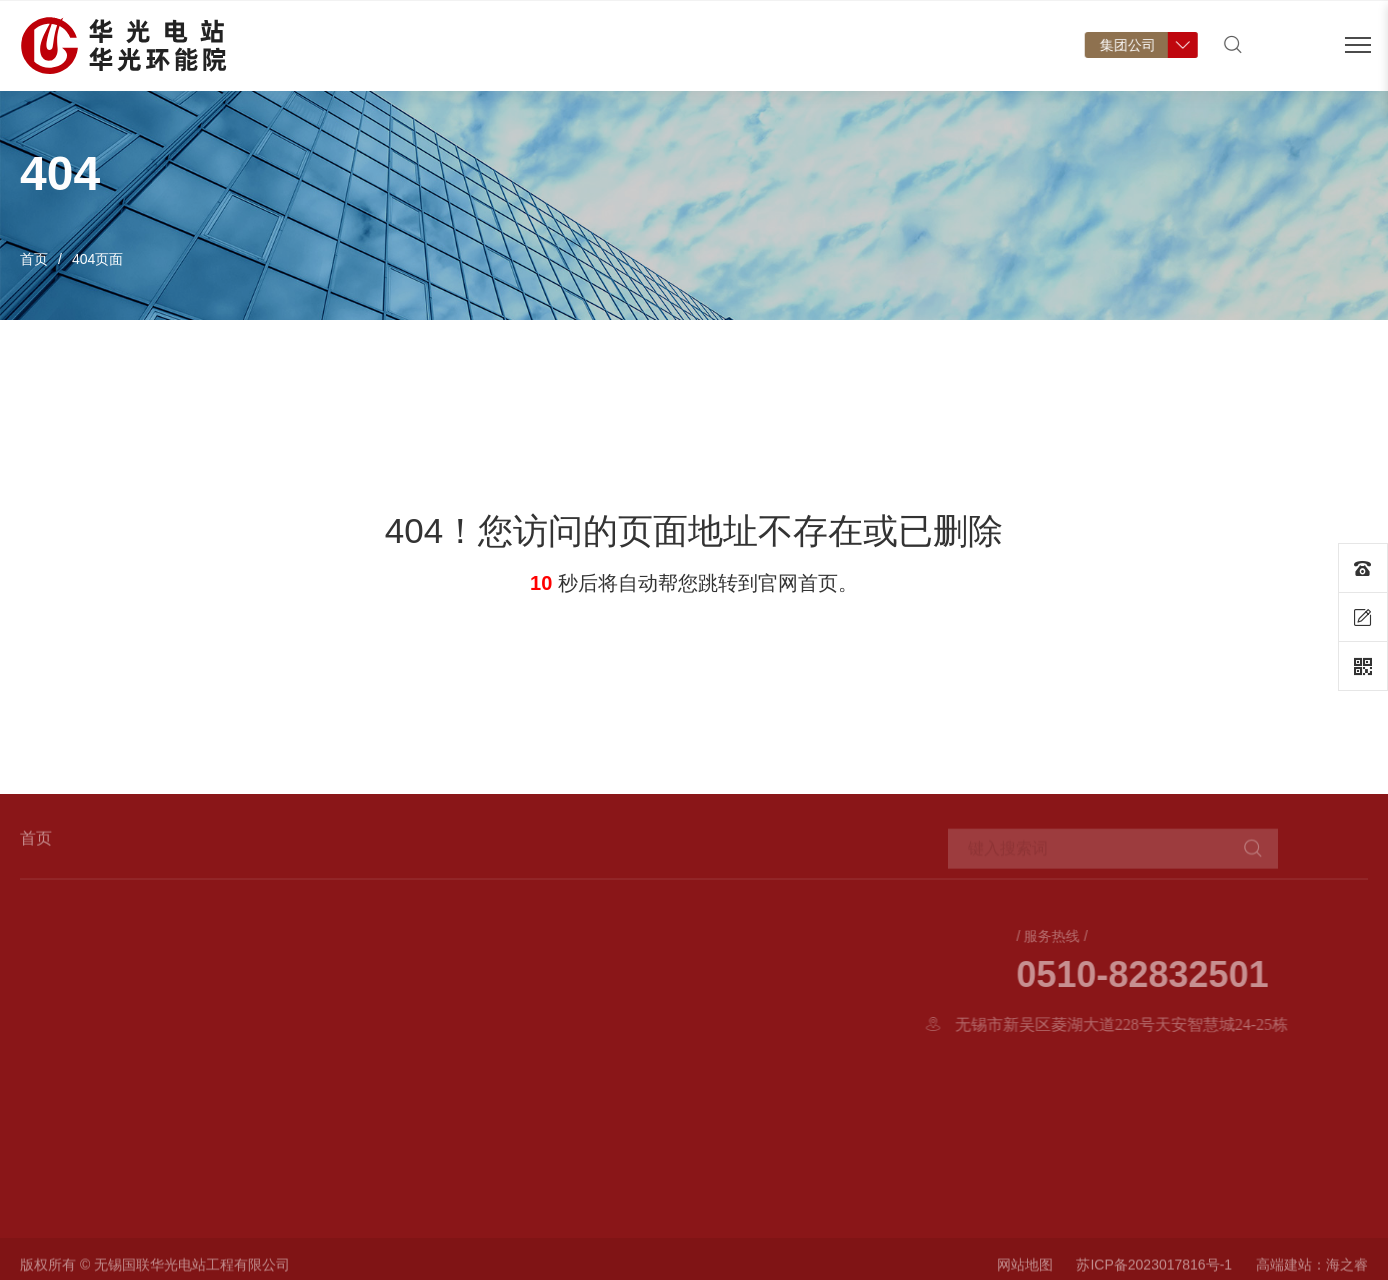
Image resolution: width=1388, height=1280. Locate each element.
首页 (373, 65)
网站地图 (1025, 1271)
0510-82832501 (1252, 975)
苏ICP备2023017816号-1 (1154, 1271)
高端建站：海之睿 (1312, 1271)
